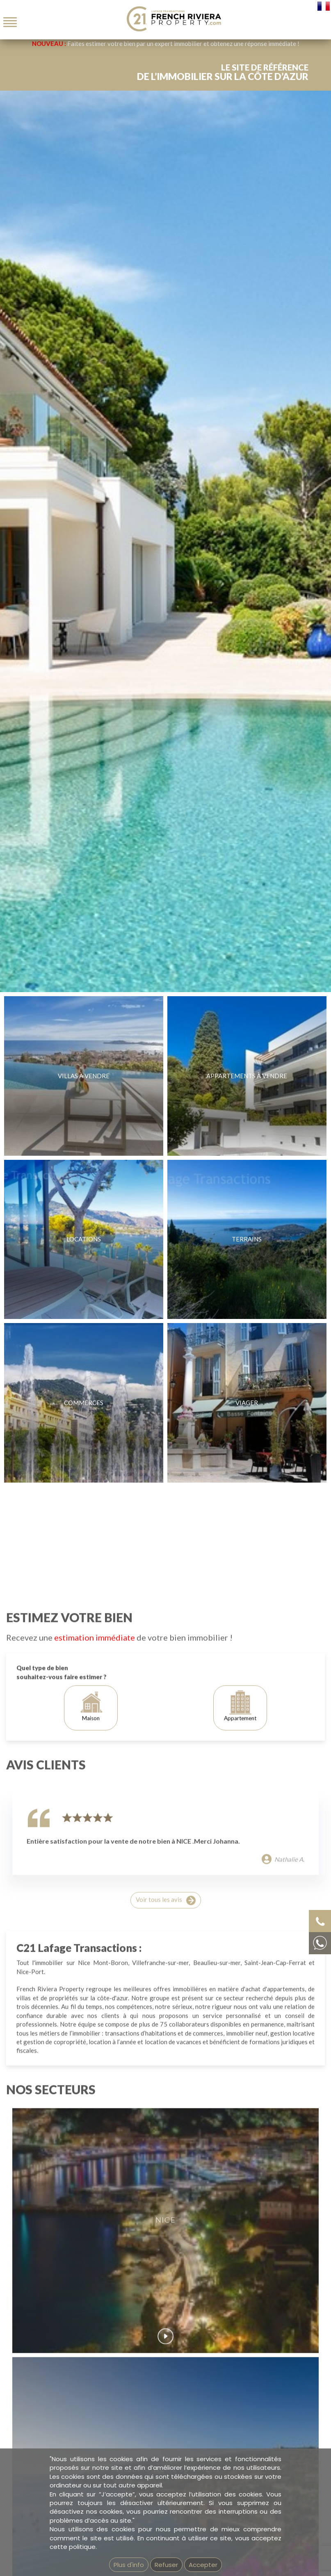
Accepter (203, 2564)
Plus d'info (129, 2564)
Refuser (166, 2564)
